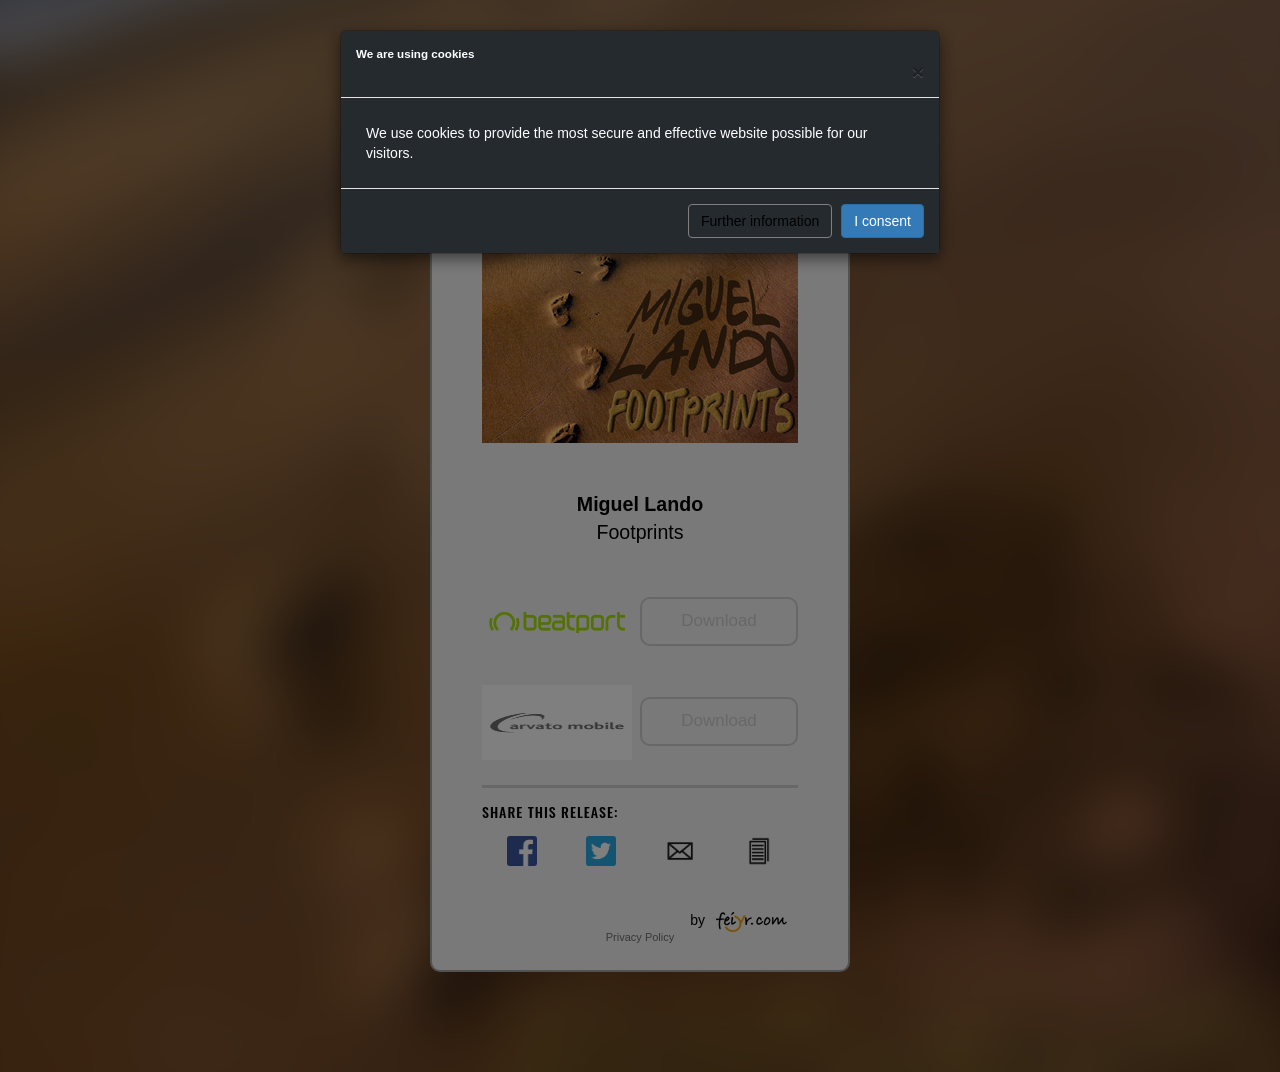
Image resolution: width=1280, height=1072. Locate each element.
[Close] (918, 71)
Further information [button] (760, 221)
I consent (882, 221)
